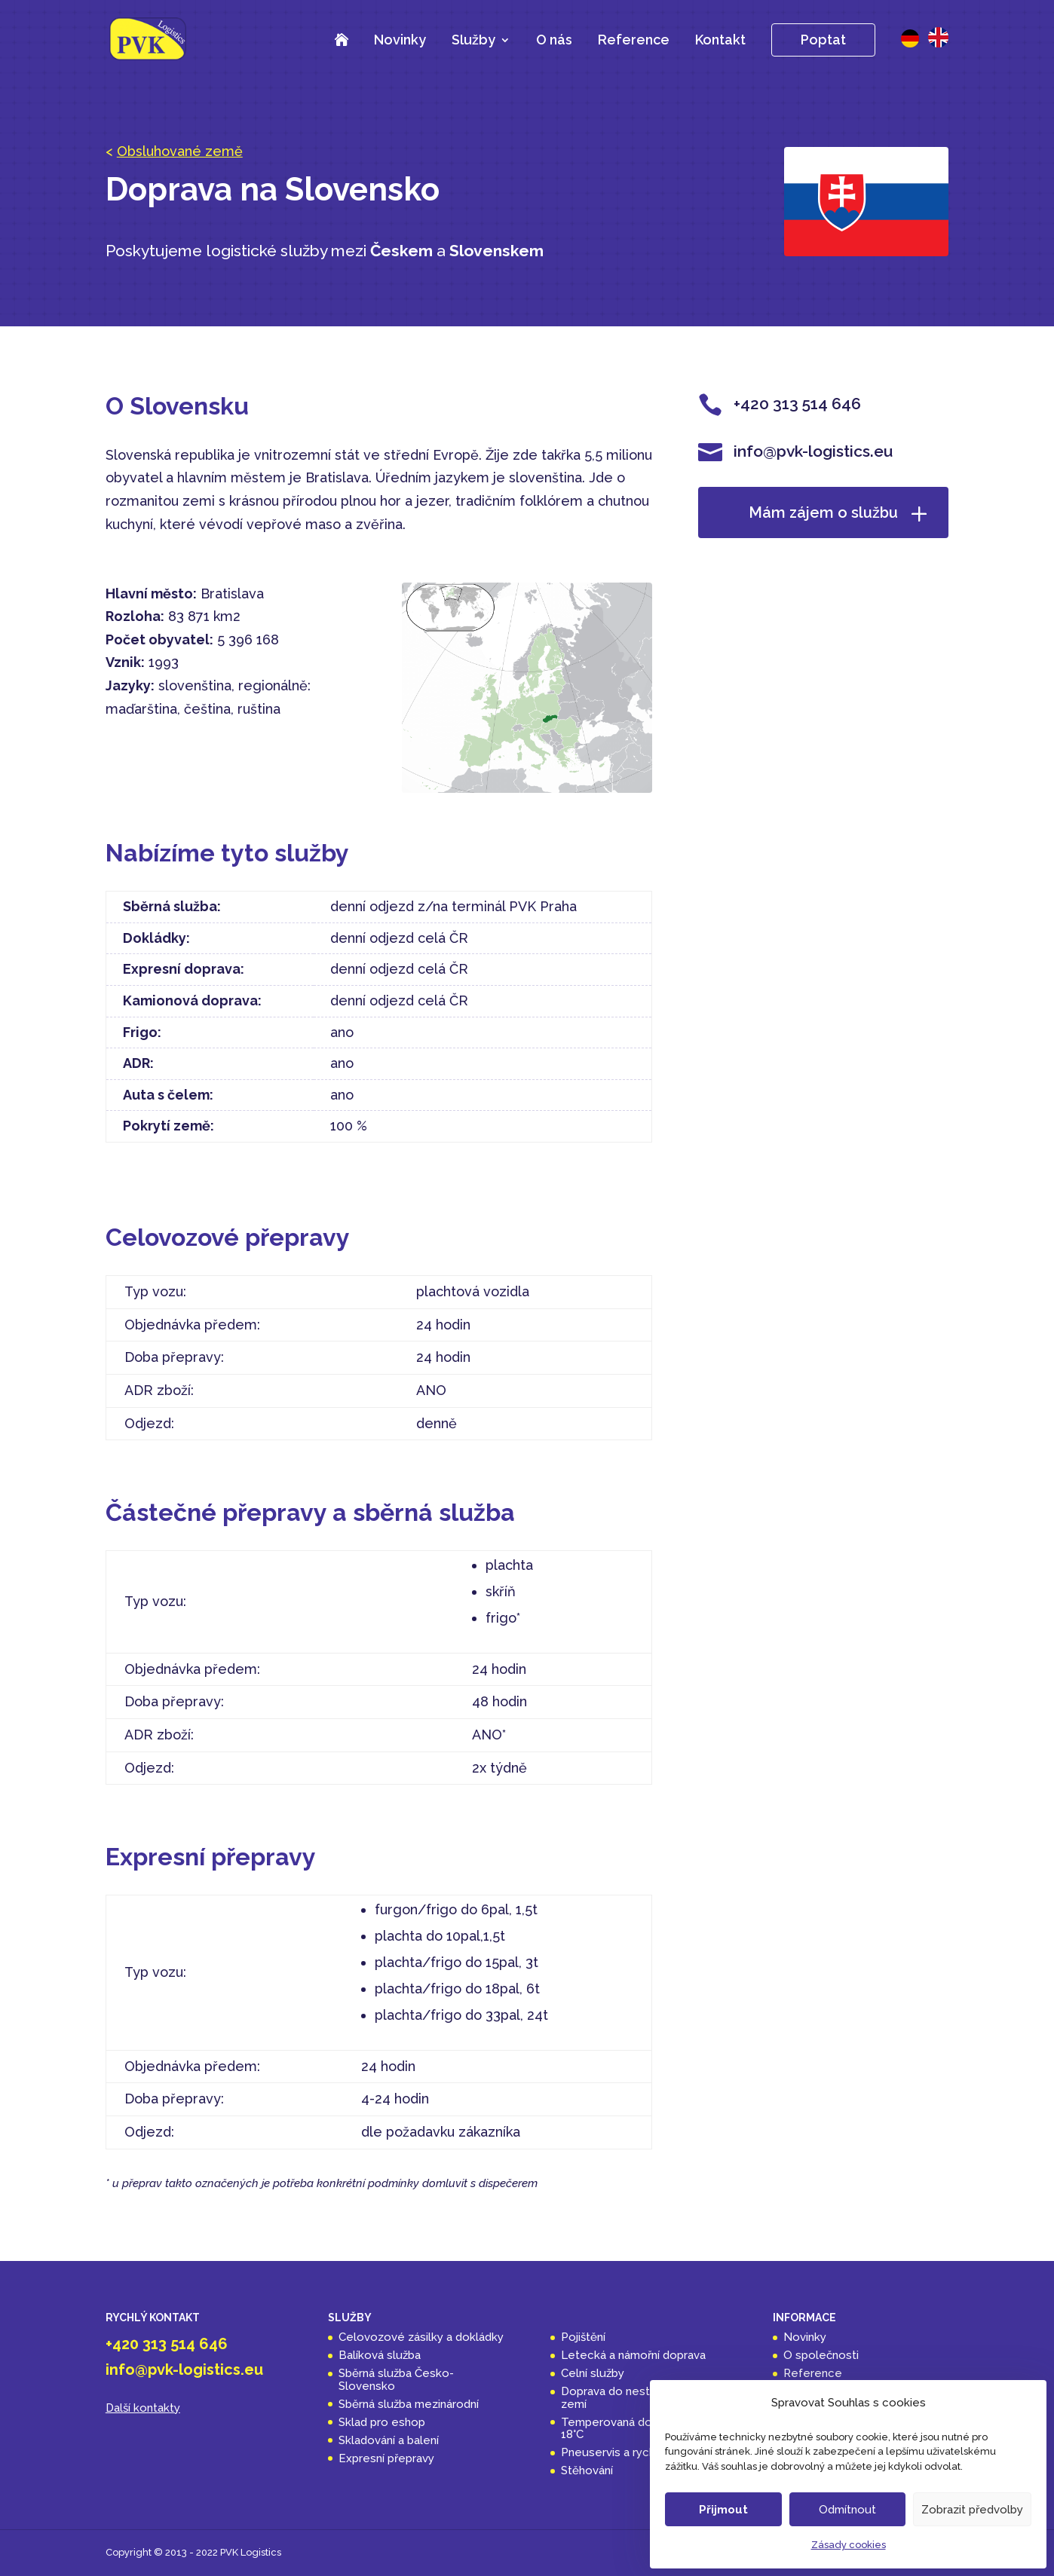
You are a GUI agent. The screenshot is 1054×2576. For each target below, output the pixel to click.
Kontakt (720, 39)
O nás (554, 39)
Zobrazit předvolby (972, 2509)
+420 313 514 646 (167, 2344)
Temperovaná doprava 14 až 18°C (635, 2428)
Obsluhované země (180, 151)
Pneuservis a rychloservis (629, 2452)
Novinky (400, 39)
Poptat (823, 39)
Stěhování (587, 2470)
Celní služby (592, 2373)
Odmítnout (847, 2509)
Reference (633, 39)
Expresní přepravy (386, 2458)
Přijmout (723, 2509)
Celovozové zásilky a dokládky (421, 2337)
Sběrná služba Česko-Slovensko (396, 2379)
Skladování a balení (389, 2440)
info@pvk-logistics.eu (184, 2369)
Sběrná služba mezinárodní (409, 2404)
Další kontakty (143, 2408)
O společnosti (821, 2355)
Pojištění (583, 2337)
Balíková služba (380, 2355)
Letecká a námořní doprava (633, 2355)
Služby (473, 41)
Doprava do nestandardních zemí (633, 2398)
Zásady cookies (848, 2544)
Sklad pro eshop (382, 2422)
